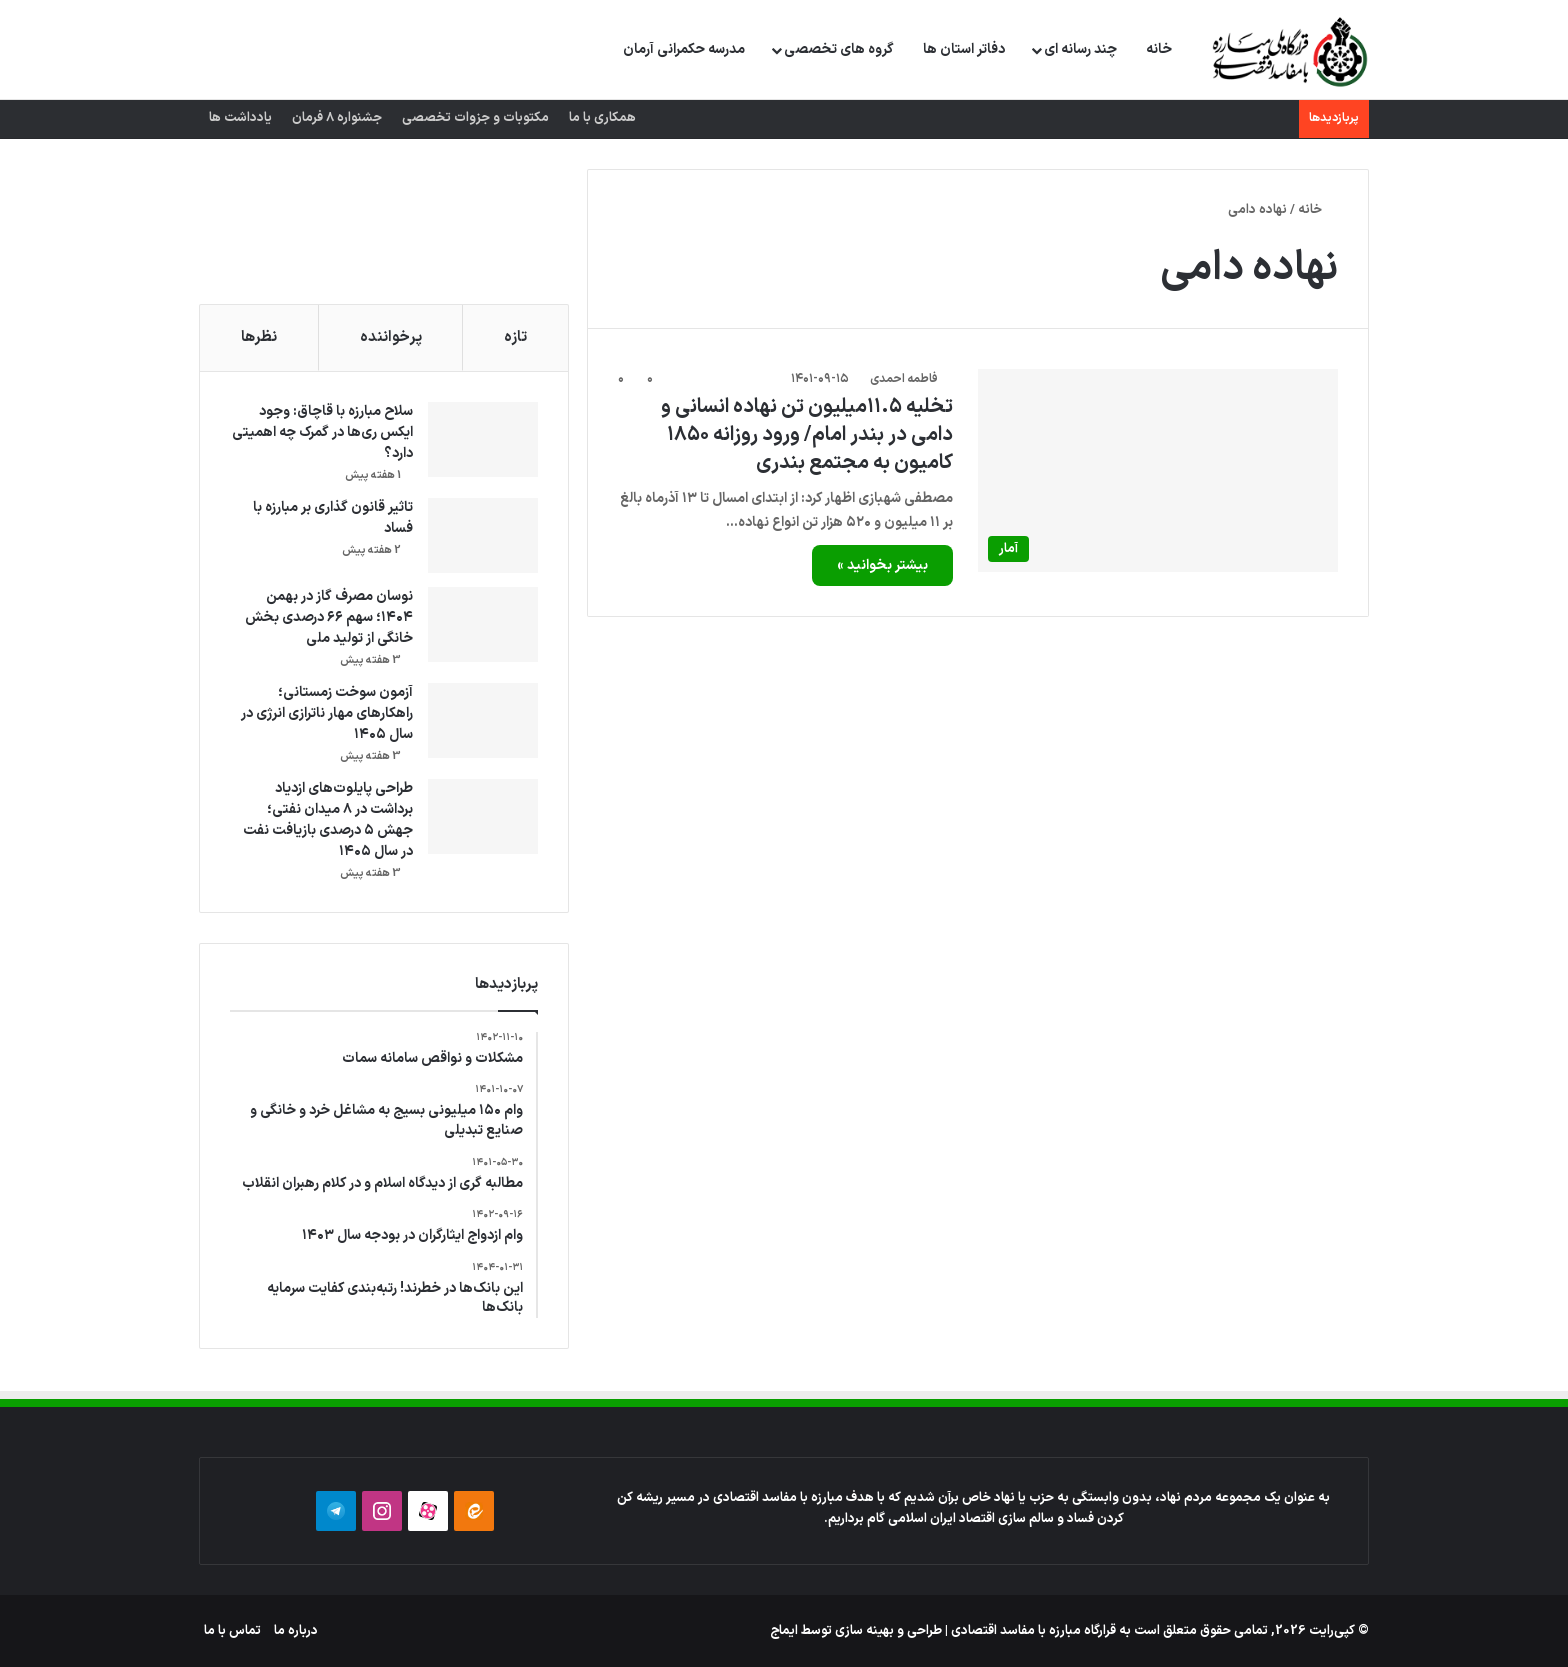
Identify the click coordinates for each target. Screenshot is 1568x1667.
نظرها (259, 337)
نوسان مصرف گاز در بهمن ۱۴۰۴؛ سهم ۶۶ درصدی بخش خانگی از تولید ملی (329, 617)
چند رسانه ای (1080, 49)
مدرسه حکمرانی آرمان (684, 49)
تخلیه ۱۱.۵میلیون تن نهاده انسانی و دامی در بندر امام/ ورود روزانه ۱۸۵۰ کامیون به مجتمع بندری (807, 435)
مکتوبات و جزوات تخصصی (475, 118)
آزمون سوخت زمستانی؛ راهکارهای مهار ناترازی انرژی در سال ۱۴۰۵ (327, 713)
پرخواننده (391, 337)
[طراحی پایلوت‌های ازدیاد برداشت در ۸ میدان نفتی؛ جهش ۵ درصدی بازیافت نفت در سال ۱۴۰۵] (483, 816)
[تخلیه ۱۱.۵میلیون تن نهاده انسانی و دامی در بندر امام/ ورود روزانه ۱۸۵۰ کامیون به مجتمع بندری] (1158, 470)
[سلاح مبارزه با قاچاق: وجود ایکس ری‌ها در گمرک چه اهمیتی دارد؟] (483, 439)
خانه (1159, 49)
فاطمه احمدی (904, 379)
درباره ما (296, 1631)
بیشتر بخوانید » (882, 565)
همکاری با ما (602, 118)
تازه (515, 337)
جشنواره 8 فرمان (337, 118)
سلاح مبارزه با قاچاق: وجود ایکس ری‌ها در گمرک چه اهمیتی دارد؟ (322, 432)
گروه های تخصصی (839, 49)
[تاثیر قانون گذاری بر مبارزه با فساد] (483, 535)
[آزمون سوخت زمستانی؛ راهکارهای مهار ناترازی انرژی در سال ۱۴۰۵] (483, 720)
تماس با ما (232, 1631)
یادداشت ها (240, 118)
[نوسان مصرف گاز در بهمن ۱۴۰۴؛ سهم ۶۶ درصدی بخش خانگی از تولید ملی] (483, 624)
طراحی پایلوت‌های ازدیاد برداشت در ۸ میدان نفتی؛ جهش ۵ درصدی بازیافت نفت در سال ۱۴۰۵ (328, 820)
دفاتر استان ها (964, 49)
